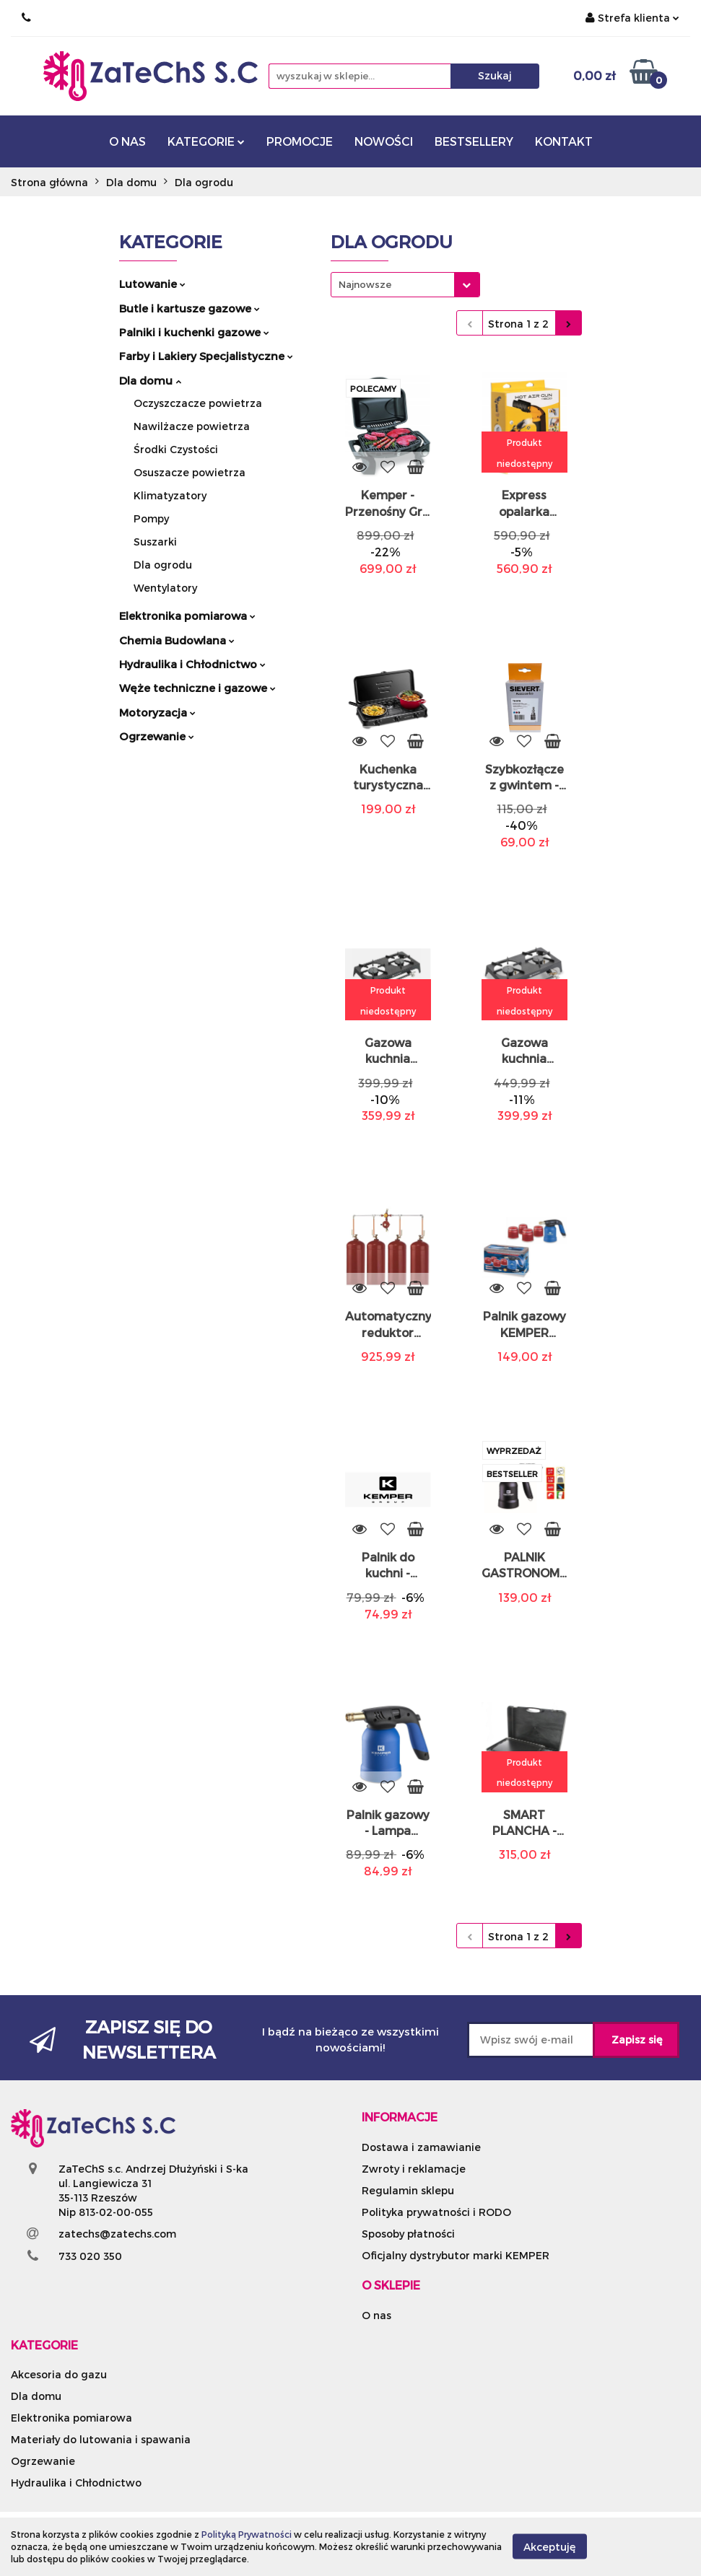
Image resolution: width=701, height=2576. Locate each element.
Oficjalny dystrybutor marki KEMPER (455, 2255)
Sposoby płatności (408, 2233)
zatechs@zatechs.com (117, 2233)
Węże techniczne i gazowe (197, 687)
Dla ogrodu (163, 564)
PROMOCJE (299, 141)
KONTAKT (564, 141)
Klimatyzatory (170, 495)
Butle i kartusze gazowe (189, 308)
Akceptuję (549, 2547)
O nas (376, 2315)
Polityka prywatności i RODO (436, 2212)
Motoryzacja (157, 712)
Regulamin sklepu (408, 2190)
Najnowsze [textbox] (365, 284)
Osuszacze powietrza (189, 472)
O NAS (127, 141)
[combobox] (405, 284)
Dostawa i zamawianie (421, 2147)
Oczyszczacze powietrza (198, 403)
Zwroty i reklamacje (414, 2169)
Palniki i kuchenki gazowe (194, 331)
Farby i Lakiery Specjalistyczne (206, 355)
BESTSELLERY (474, 141)
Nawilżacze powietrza (192, 426)
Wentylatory (165, 588)
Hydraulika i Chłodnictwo (192, 663)
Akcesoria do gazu (59, 2374)
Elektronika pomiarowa (187, 615)
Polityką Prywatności (246, 2534)
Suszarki (155, 541)
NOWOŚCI (383, 141)
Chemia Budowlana (177, 640)
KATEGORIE (206, 141)
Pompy (151, 518)
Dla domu (150, 380)
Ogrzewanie (156, 736)
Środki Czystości (176, 449)
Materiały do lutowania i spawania (101, 2439)
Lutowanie (152, 283)
